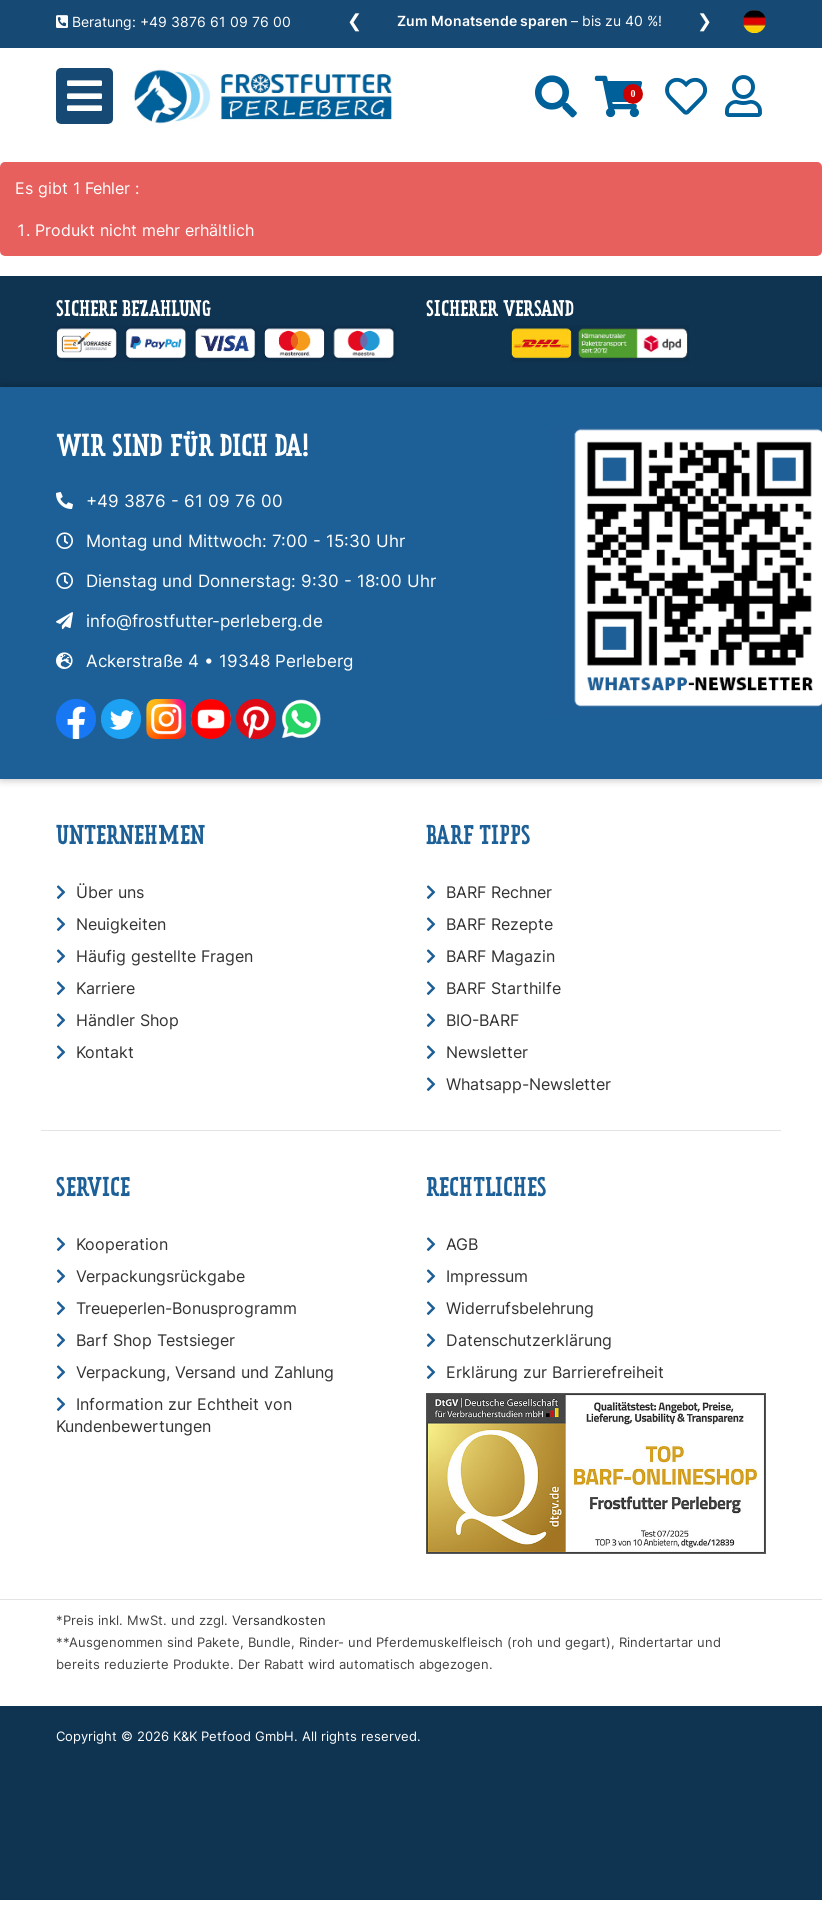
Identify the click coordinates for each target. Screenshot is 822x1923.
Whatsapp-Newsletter (528, 1084)
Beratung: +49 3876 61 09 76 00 (173, 21)
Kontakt (105, 1052)
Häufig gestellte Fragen (164, 956)
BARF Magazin (500, 956)
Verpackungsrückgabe (160, 1276)
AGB (462, 1244)
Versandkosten (279, 1620)
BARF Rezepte (499, 924)
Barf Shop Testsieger (155, 1340)
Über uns (110, 892)
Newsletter (487, 1052)
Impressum (487, 1276)
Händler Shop (127, 1020)
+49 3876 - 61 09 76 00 (184, 501)
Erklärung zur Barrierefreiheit (555, 1372)
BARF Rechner (499, 892)
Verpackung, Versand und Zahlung (205, 1372)
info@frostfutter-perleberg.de (204, 621)
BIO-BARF (482, 1020)
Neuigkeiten (121, 924)
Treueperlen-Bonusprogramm (186, 1308)
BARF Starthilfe (503, 988)
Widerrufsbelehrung (520, 1308)
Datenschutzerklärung (529, 1340)
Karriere (105, 988)
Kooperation (122, 1244)
